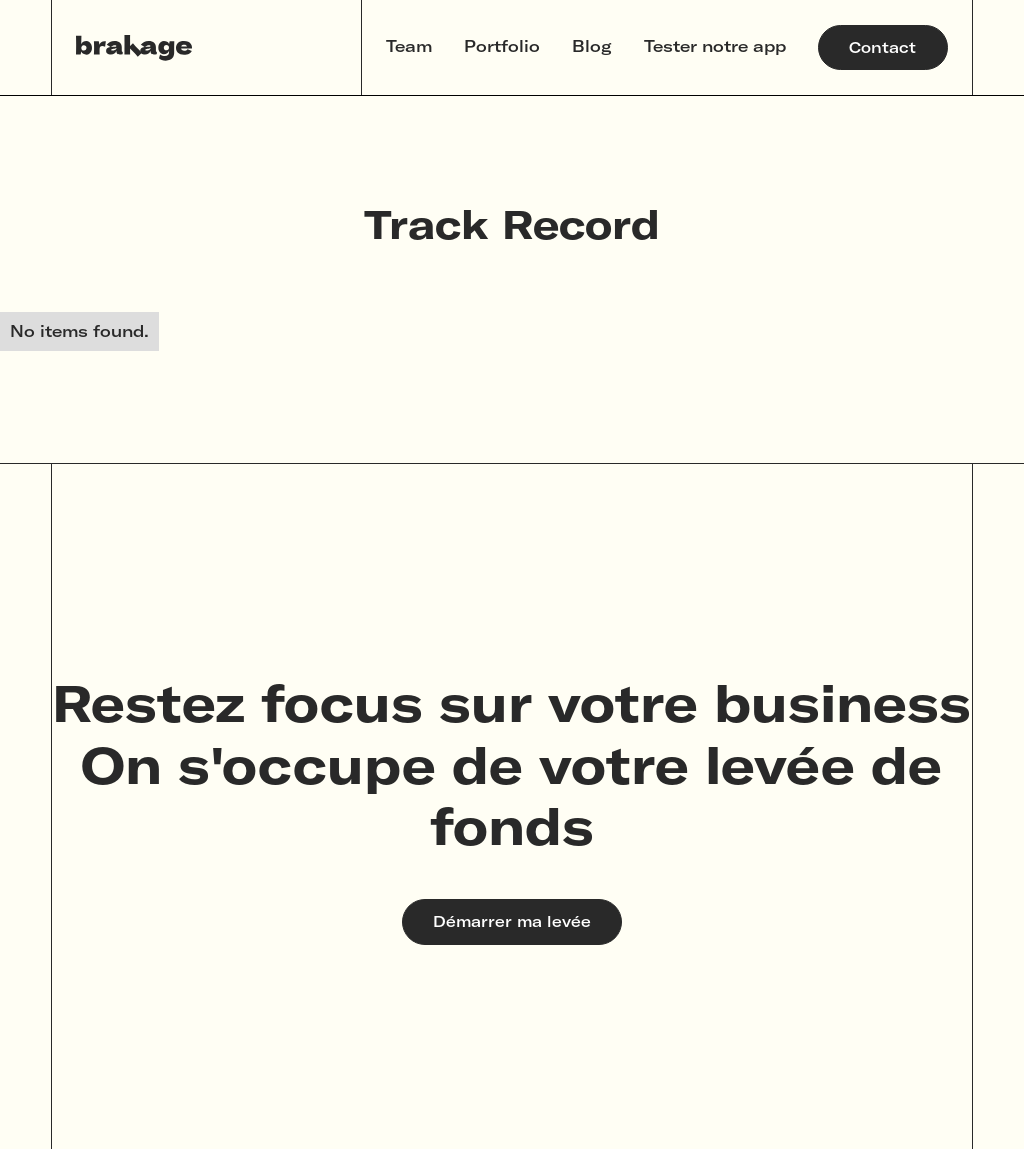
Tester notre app (715, 46)
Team (409, 46)
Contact (882, 47)
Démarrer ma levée (512, 921)
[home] (134, 48)
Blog (592, 46)
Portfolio (502, 46)
